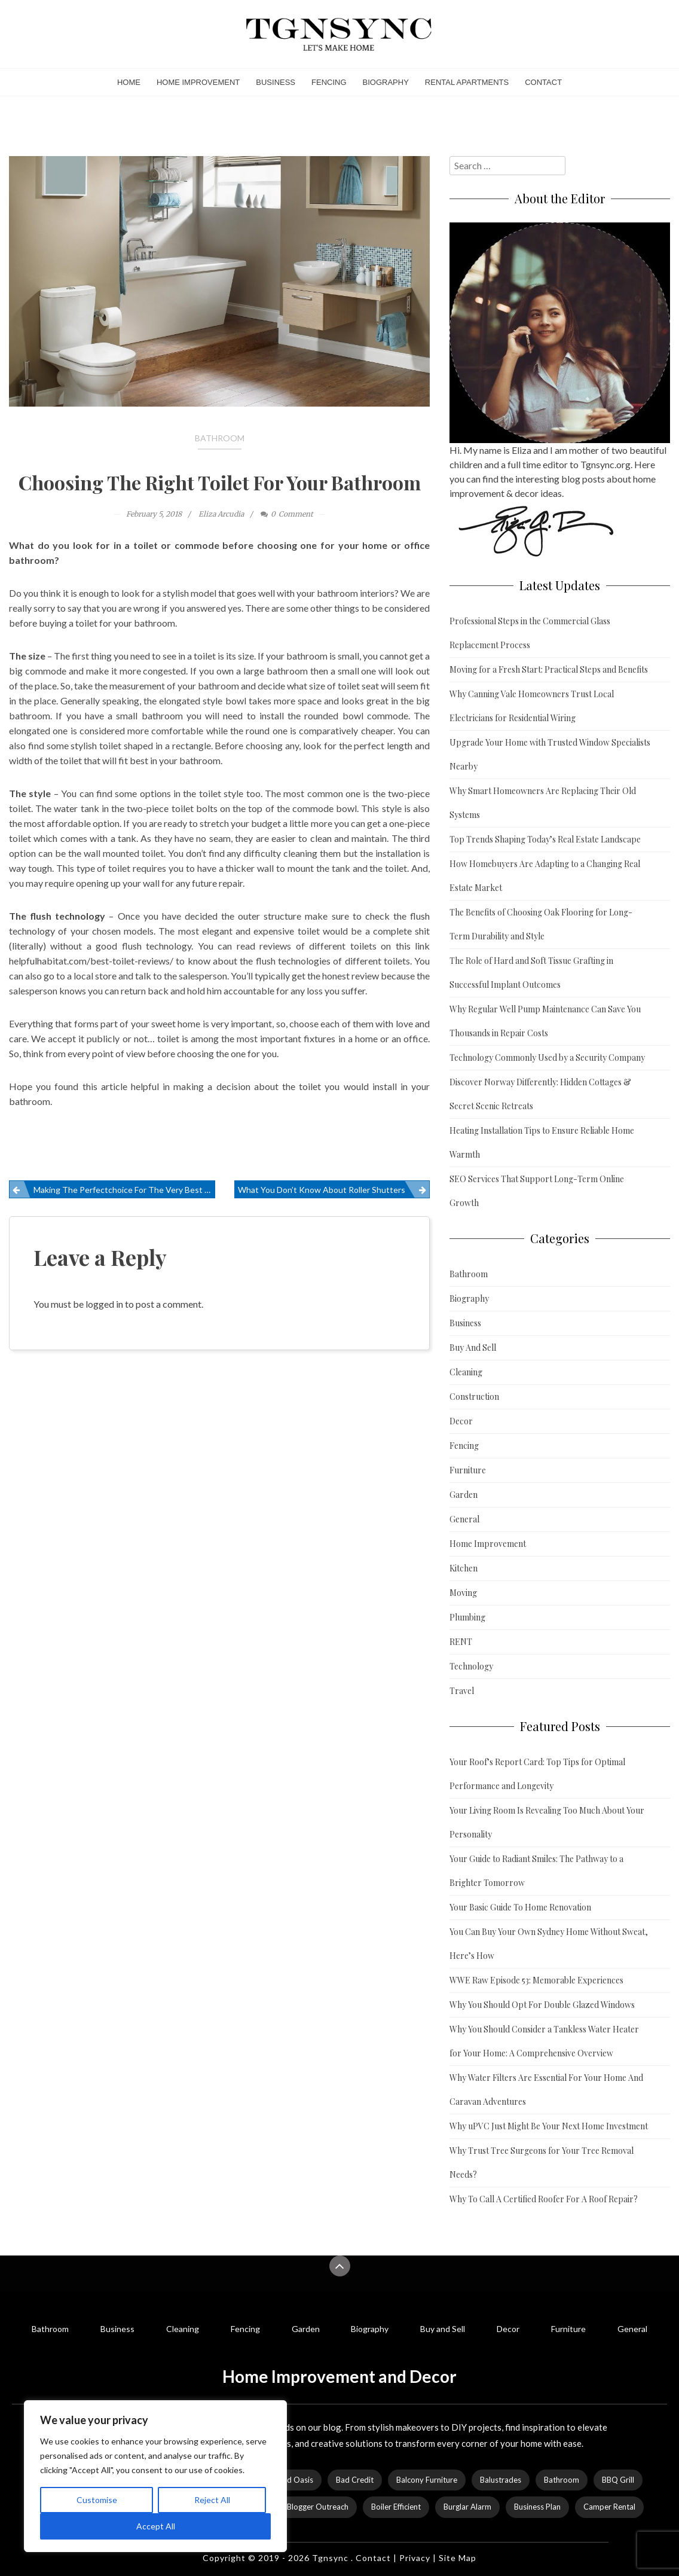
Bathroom (219, 438)
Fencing (329, 82)
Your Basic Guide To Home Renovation (520, 1907)
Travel (461, 1690)
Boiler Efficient (396, 2506)
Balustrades (500, 2480)
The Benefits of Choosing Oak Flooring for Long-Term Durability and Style (540, 924)
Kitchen (463, 1568)
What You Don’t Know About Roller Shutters (321, 1190)
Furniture (467, 1470)
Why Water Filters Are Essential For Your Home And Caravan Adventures (546, 2089)
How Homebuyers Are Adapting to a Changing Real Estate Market (544, 875)
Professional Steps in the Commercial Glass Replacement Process (529, 633)
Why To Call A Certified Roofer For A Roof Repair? (543, 2199)
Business (275, 82)
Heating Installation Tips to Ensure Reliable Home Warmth (541, 1142)
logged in (104, 1304)
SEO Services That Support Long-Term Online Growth (536, 1190)
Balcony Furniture (426, 2480)
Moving (463, 1592)
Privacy (414, 2558)
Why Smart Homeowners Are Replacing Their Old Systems (542, 802)
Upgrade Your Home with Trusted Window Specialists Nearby (549, 754)
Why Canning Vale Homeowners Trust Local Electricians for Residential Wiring (531, 706)
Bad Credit (355, 2480)
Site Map (457, 2558)
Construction (474, 1396)
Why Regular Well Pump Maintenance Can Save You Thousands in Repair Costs (545, 1021)
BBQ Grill (618, 2480)
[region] (155, 2476)
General (464, 1519)
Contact (543, 82)
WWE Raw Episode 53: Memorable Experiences (536, 1980)
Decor (461, 1421)
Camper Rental (609, 2506)
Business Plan (537, 2506)
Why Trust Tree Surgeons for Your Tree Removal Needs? (541, 2162)
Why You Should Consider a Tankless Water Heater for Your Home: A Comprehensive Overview (544, 2041)
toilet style (221, 793)
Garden (463, 1494)
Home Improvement (198, 82)
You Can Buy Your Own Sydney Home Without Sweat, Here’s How (548, 1943)
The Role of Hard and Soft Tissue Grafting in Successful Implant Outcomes (531, 972)
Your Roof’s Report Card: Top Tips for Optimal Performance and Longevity (537, 1773)
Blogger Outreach (317, 2506)
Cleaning (465, 1372)
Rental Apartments (467, 82)
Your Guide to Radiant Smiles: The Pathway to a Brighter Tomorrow (536, 1870)
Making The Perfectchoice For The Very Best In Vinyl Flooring (124, 1190)
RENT (460, 1641)
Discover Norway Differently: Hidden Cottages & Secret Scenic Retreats (540, 1094)
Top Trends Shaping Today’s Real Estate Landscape (545, 839)
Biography (386, 82)
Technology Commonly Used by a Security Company (547, 1057)
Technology (471, 1666)
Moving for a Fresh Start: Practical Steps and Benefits (548, 669)
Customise (97, 2500)
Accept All (155, 2526)
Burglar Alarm (467, 2506)
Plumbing (467, 1617)
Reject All (212, 2500)
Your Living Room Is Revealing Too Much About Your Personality (546, 1822)
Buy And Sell (472, 1347)
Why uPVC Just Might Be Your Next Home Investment (548, 2126)
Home (128, 82)
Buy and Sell (443, 2329)
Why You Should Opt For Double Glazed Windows (542, 2004)
